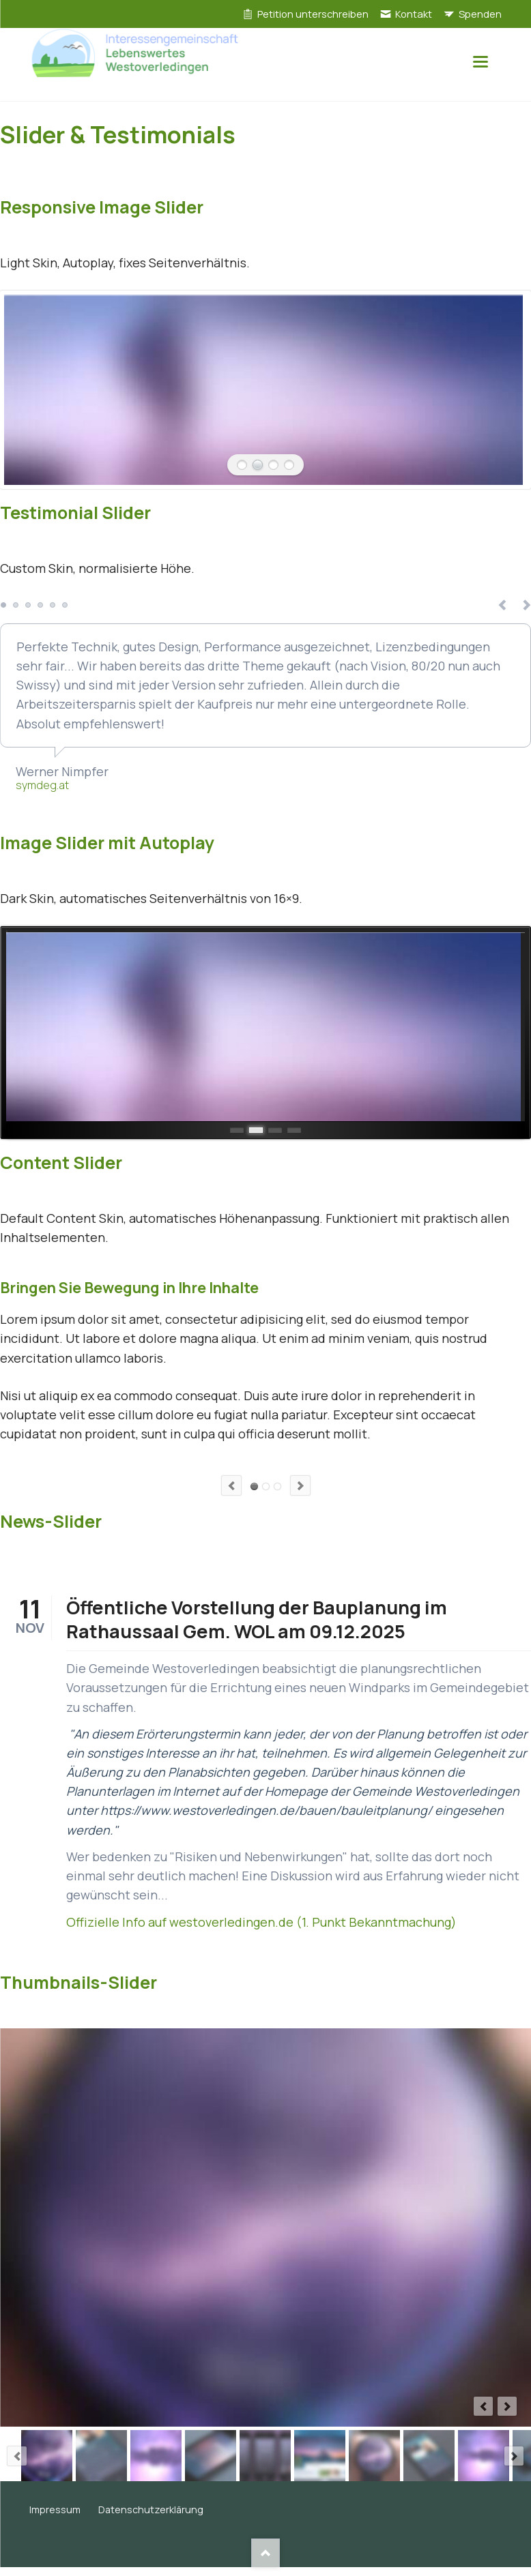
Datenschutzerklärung (150, 2509)
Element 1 (254, 1486)
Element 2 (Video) (266, 1486)
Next (300, 1485)
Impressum (55, 2509)
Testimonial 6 (65, 605)
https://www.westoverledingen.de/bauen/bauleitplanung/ (266, 1810)
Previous (231, 1485)
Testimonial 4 (40, 605)
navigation (480, 61)
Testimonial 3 (28, 605)
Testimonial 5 (52, 605)
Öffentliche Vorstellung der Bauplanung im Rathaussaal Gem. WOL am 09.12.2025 (256, 1619)
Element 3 (277, 1486)
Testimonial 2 (16, 605)
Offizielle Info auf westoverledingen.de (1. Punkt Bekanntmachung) (261, 1922)
